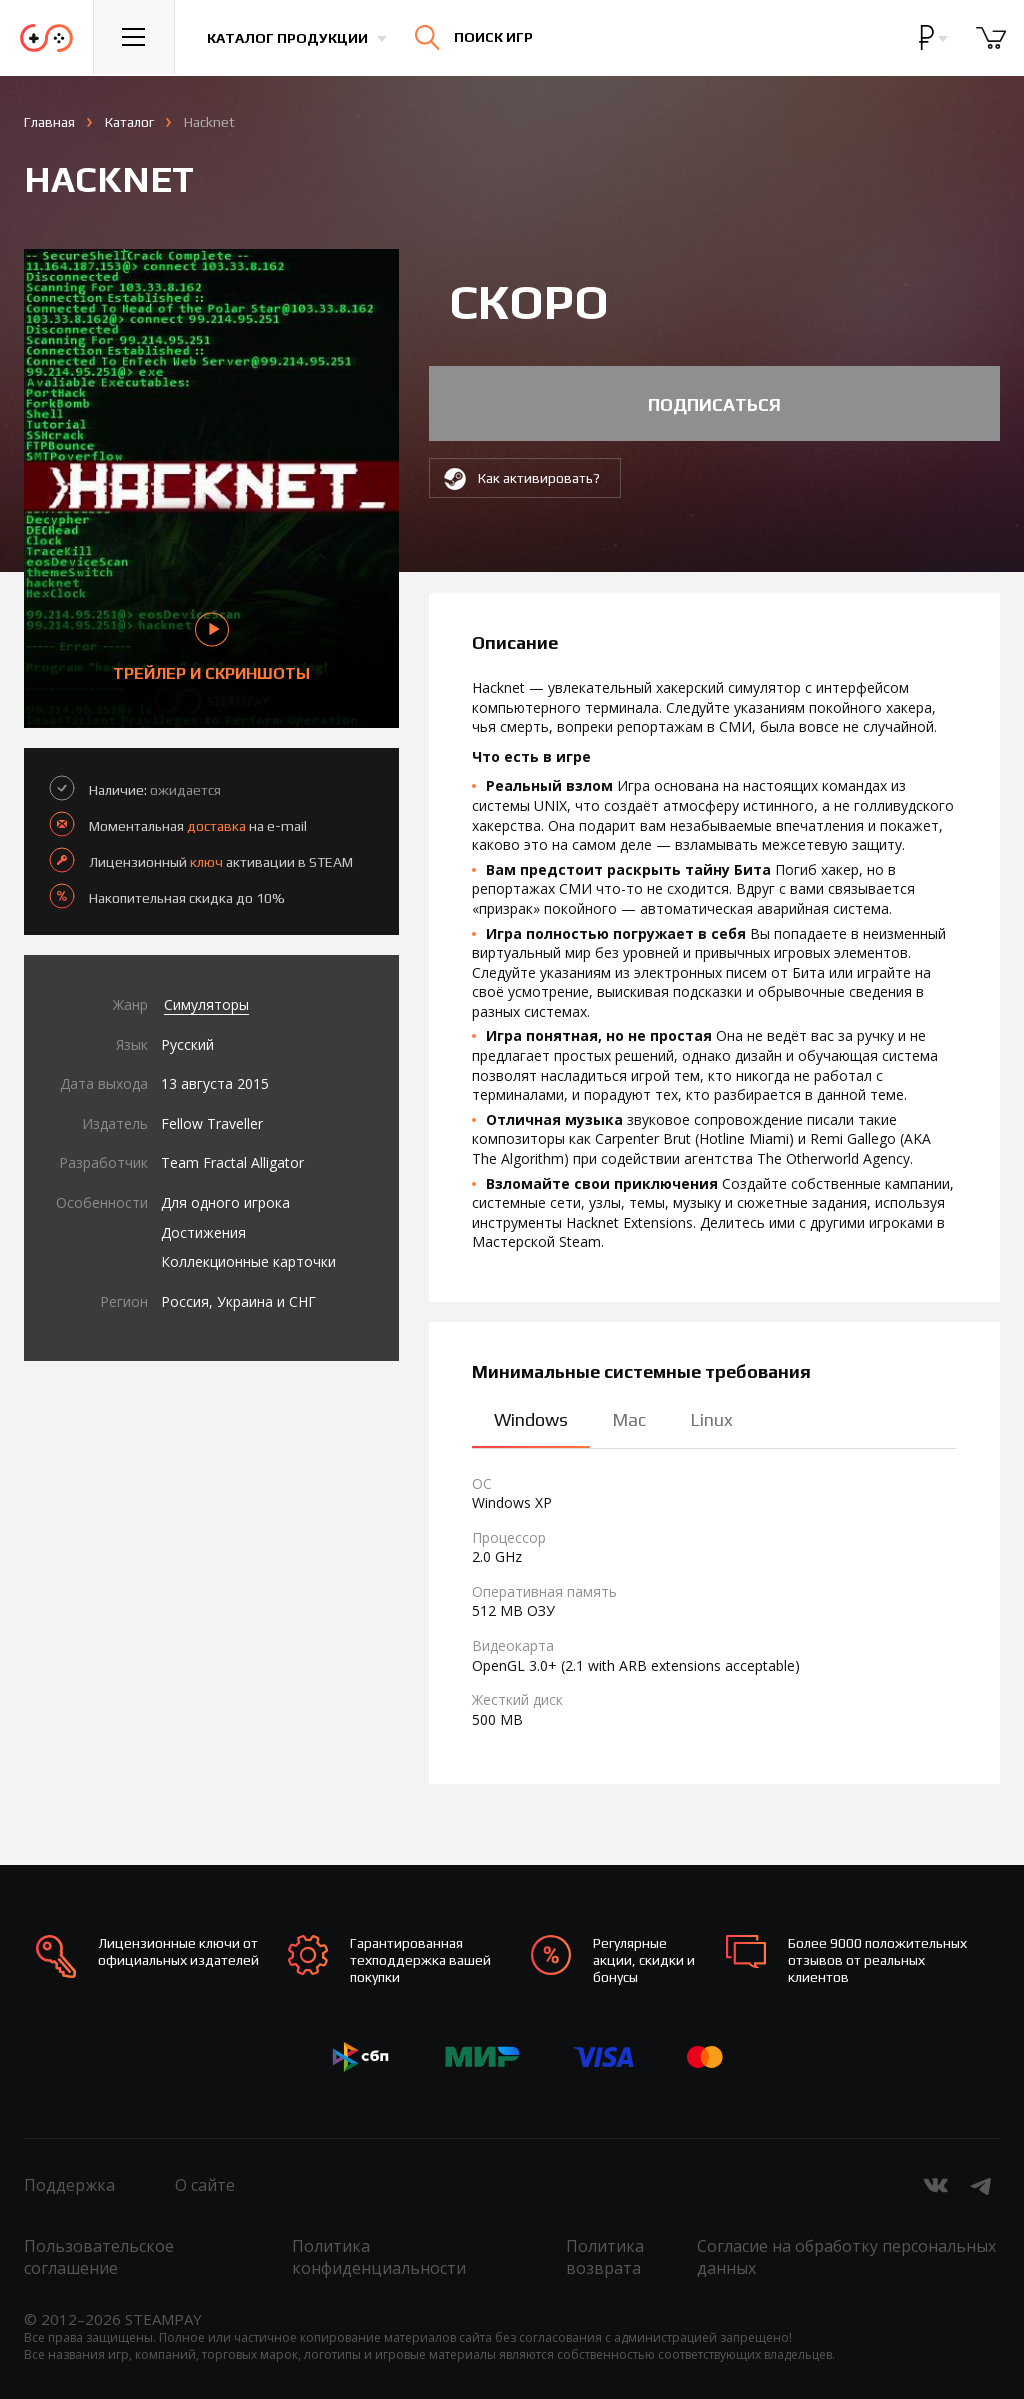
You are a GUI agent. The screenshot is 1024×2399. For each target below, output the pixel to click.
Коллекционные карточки (248, 1261)
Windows (531, 1419)
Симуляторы (206, 1004)
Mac (629, 1419)
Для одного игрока (225, 1202)
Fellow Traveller (212, 1123)
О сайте (205, 2185)
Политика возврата (605, 2257)
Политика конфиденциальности (379, 2257)
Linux (711, 1419)
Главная (49, 122)
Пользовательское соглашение (99, 2257)
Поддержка (69, 2185)
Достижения (203, 1232)
